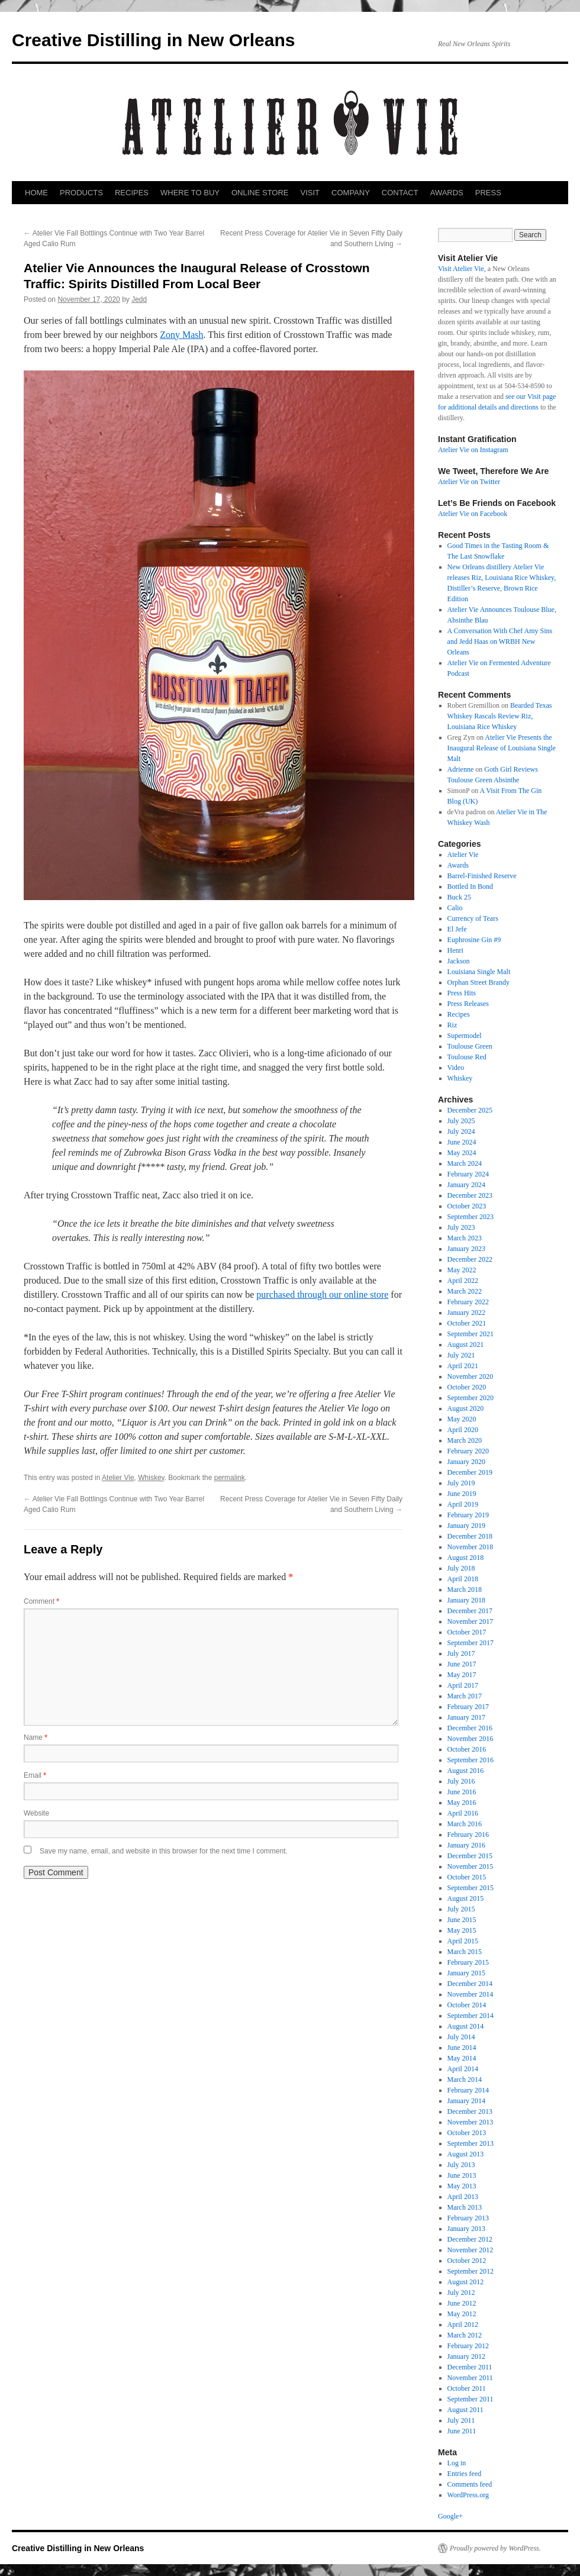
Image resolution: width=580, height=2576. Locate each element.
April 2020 (462, 1430)
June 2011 (461, 2431)
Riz (452, 1025)
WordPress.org (468, 2495)
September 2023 (470, 1217)
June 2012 (461, 2303)
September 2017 (470, 1643)
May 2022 (461, 1270)
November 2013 (470, 2122)
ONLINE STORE (260, 192)
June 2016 (461, 1792)
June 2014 (461, 2047)
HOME (36, 192)
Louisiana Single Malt (479, 972)
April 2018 (462, 1579)
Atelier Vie (118, 1478)
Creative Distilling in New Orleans (153, 40)
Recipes (458, 1014)
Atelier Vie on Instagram (473, 450)
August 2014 (465, 2026)
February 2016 (468, 1834)
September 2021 (470, 1334)
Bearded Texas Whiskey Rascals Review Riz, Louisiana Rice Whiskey (499, 716)
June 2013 (461, 2175)
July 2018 (461, 1568)
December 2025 (469, 1110)
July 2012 (461, 2292)
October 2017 (466, 1632)
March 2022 (464, 1291)
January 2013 (466, 2228)
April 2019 (462, 1504)
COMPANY (350, 192)
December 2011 (469, 2367)
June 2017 (461, 1664)
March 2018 (464, 1589)
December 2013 (469, 2111)
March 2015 (464, 1952)
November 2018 (470, 1547)
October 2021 (466, 1323)
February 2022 (468, 1302)
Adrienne (460, 769)
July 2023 (461, 1227)
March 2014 (464, 2079)
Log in (456, 2463)
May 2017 (461, 1675)
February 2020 (468, 1451)
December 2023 (469, 1195)
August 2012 (465, 2282)
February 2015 (468, 1962)
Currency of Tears (472, 918)
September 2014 (470, 2015)
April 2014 (462, 2069)
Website (36, 1813)
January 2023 (466, 1249)
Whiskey (151, 1478)
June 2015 (461, 1920)
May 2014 (461, 2058)
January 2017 (466, 1717)
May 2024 (461, 1153)
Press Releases (468, 1004)
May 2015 (461, 1930)
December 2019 (469, 1472)
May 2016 (461, 1802)
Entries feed (464, 2473)
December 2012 (469, 2239)
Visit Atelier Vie (461, 269)
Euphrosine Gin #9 (474, 940)
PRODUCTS (81, 192)
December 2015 (469, 1856)
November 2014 (470, 1994)
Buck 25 (459, 897)
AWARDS (446, 192)
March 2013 (464, 2207)
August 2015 (465, 1898)
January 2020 (466, 1462)
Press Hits (461, 993)
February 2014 (468, 2090)
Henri (455, 950)
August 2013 (465, 2154)
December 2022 (469, 1259)
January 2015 (466, 1973)
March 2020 (464, 1440)
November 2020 (470, 1376)
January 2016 (466, 1845)
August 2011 (465, 2410)
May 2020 (461, 1419)
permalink (229, 1478)
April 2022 (462, 1280)
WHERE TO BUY (190, 192)
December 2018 (469, 1536)
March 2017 (464, 1696)
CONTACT (400, 192)
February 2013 (468, 2218)
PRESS (488, 192)
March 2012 (464, 2335)
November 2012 (470, 2250)
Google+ (450, 2516)
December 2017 (469, 1611)
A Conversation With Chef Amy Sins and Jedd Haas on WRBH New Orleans (500, 641)
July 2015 (461, 1909)
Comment (41, 1601)
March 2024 (464, 1163)
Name (35, 1737)
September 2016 (470, 1760)
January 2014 (466, 2101)
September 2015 (470, 1888)
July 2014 (461, 2037)
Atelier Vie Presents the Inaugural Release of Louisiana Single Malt (501, 748)
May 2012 (461, 2314)
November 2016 (470, 1738)
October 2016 (466, 1749)
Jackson (458, 961)
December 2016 (469, 1728)
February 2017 (468, 1707)
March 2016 (464, 1824)
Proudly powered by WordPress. (495, 2548)
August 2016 (465, 1770)
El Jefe (457, 929)
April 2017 (462, 1685)
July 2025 (461, 1121)
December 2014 (469, 1983)
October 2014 (466, 2005)
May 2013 (461, 2186)
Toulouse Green (469, 1046)
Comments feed (469, 2484)
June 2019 (461, 1493)
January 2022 (466, 1312)
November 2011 (470, 2378)
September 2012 (470, 2271)
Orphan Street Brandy (478, 982)
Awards (458, 865)
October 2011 (466, 2388)
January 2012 (466, 2356)
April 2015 (462, 1941)
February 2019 (468, 1515)
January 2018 (466, 1600)
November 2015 (470, 1866)
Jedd (139, 299)
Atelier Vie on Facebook (472, 514)
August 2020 (465, 1408)
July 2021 (461, 1355)
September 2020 (470, 1398)
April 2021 (462, 1366)
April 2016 (462, 1813)
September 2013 (470, 2143)
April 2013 (462, 2197)
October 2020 (466, 1387)
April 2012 (462, 2324)
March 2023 (464, 1238)
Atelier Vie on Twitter (469, 482)
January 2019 (466, 1525)
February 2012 (468, 2346)
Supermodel (464, 1035)
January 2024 (466, 1185)
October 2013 (466, 2133)
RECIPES (132, 192)
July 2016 (461, 1781)
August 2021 (465, 1344)
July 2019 (461, 1483)
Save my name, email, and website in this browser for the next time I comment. (164, 1851)
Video (456, 1067)
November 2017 (470, 1621)
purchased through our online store (322, 1294)
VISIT (310, 192)
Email (35, 1775)
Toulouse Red (466, 1057)
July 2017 (461, 1653)
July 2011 (461, 2420)
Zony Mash (181, 335)
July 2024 (461, 1131)
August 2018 (465, 1557)
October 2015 (466, 1877)
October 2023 (466, 1206)
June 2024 (461, 1142)
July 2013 (461, 2165)
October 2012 (466, 2260)
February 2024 (468, 1174)
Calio (455, 908)
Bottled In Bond (470, 886)
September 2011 (470, 2399)
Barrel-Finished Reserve (482, 876)
